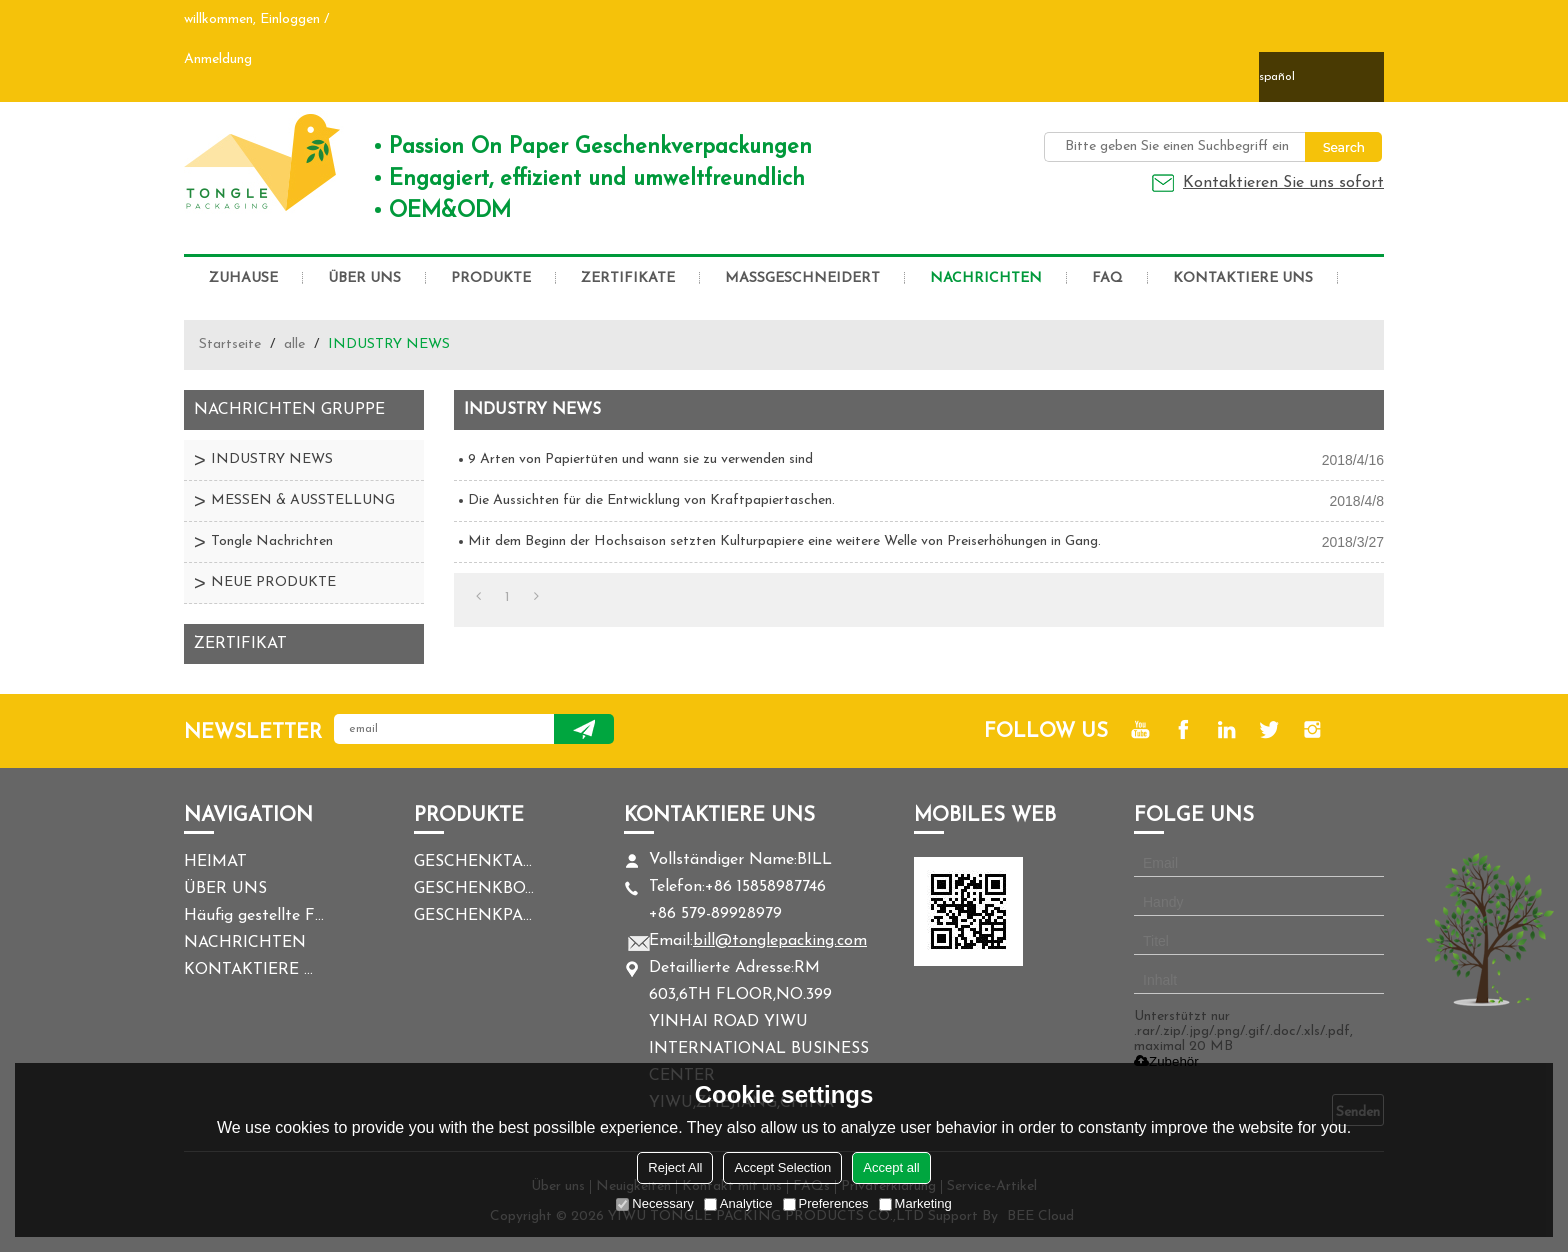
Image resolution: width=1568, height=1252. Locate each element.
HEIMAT (215, 862)
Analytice (738, 1203)
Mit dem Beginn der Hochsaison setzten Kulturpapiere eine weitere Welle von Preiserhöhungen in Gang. (784, 541)
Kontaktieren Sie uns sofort (1283, 183)
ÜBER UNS (364, 278)
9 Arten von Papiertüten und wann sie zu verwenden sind (640, 459)
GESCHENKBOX (474, 889)
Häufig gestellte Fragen (254, 916)
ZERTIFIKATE (628, 278)
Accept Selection (782, 1167)
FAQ (1107, 278)
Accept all (891, 1167)
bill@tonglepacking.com (780, 941)
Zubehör (1166, 1061)
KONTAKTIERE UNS (1243, 278)
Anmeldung (218, 59)
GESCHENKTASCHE (474, 862)
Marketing (915, 1203)
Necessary (654, 1203)
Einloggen (290, 19)
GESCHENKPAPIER (474, 916)
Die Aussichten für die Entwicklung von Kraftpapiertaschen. (651, 500)
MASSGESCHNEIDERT (802, 278)
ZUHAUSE (243, 278)
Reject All (675, 1167)
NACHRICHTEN (986, 278)
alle (294, 344)
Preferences (826, 1203)
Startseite (230, 344)
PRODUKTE (491, 278)
